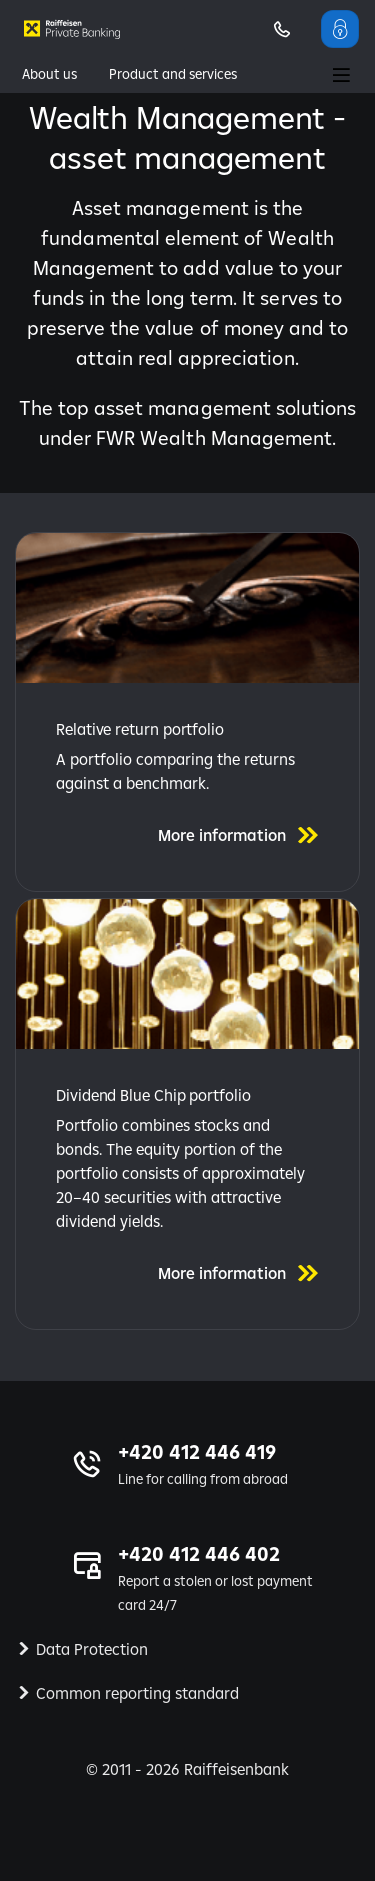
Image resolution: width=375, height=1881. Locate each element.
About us (49, 74)
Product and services (173, 74)
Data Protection (92, 1649)
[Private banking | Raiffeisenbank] (72, 28)
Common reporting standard (137, 1693)
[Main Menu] (341, 77)
